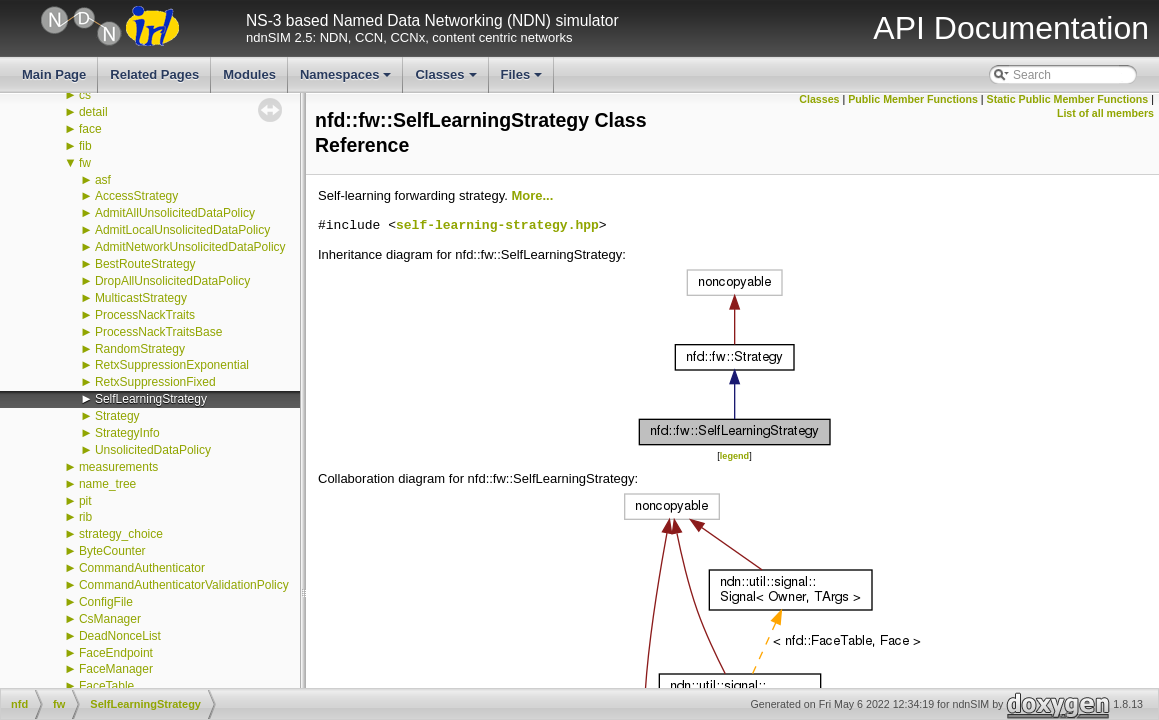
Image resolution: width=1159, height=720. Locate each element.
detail (93, 112)
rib (85, 517)
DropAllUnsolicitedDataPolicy (172, 281)
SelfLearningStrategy (151, 399)
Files (523, 80)
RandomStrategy (140, 349)
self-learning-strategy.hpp (497, 226)
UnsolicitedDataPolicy (153, 450)
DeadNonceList (120, 636)
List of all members (1105, 113)
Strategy (117, 416)
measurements (118, 467)
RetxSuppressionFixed (155, 382)
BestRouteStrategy (145, 264)
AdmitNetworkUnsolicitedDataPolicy (190, 247)
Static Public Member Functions (1068, 99)
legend (734, 456)
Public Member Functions (913, 99)
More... (532, 195)
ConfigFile (106, 602)
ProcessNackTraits (145, 315)
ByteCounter (112, 551)
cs (85, 95)
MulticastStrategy (141, 298)
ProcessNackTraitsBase (159, 332)
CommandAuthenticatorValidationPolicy (184, 585)
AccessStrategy (136, 196)
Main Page (54, 74)
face (90, 129)
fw (85, 163)
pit (85, 501)
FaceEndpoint (116, 653)
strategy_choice (121, 534)
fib (85, 146)
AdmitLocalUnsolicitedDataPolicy (182, 230)
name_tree (107, 484)
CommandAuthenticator (142, 568)
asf (103, 180)
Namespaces (347, 80)
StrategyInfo (127, 433)
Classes (447, 80)
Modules (249, 74)
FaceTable (106, 686)
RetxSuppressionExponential (172, 365)
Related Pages (154, 74)
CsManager (110, 619)
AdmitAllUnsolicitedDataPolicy (175, 213)
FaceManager (116, 669)
